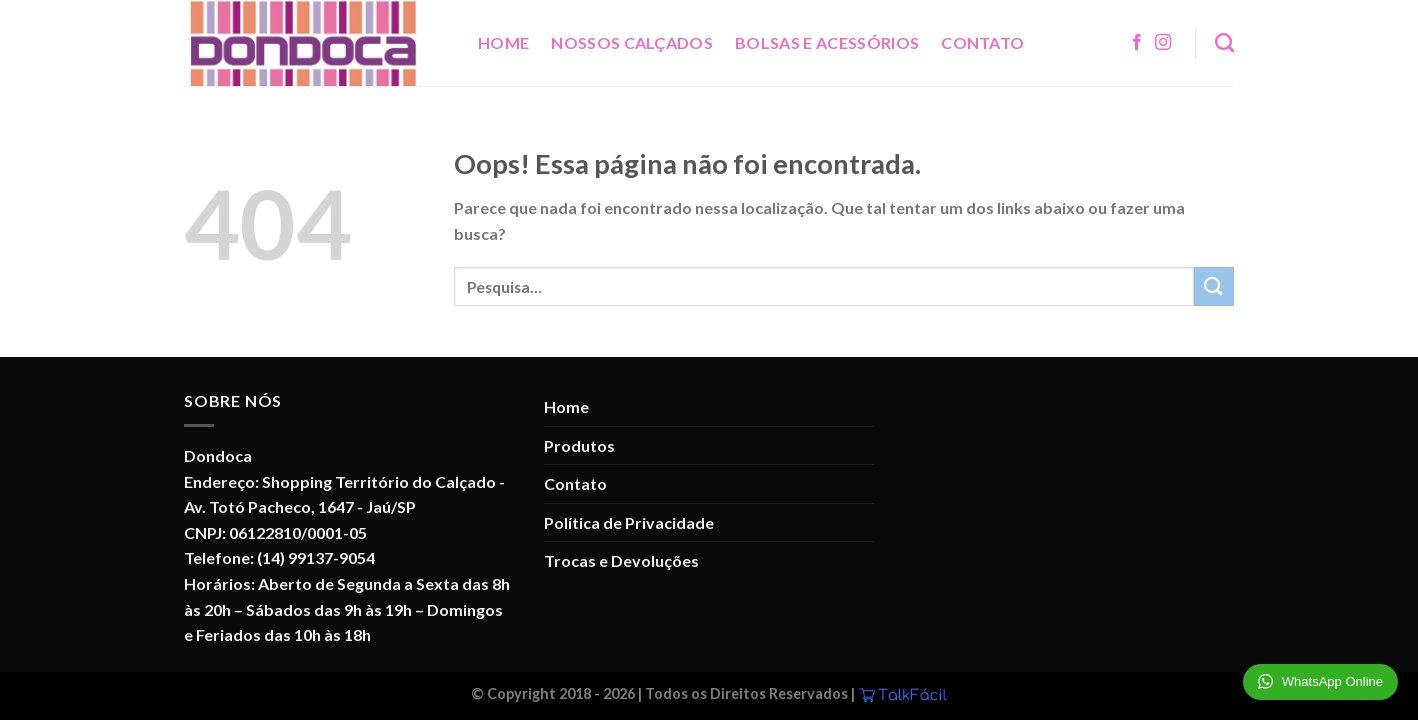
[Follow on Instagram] (1163, 43)
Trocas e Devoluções (621, 560)
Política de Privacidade (629, 522)
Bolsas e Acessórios (827, 42)
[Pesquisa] (1224, 42)
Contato (982, 42)
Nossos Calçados (632, 42)
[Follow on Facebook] (1137, 43)
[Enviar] (1214, 286)
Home (503, 42)
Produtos (579, 445)
